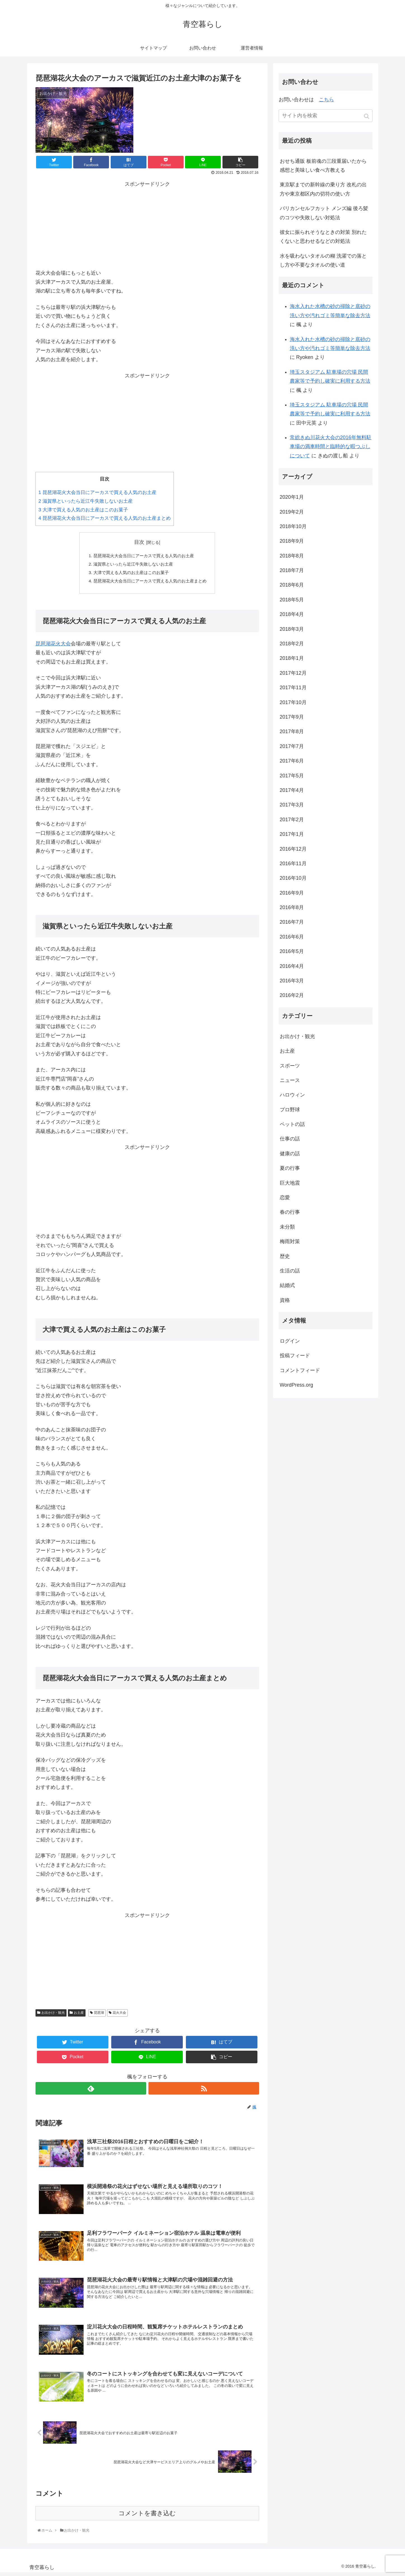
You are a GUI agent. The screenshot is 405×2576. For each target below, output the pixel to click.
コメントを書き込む (147, 2516)
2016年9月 (292, 893)
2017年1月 (292, 834)
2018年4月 (292, 614)
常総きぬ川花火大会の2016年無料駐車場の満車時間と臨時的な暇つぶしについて (330, 446)
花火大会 (119, 2016)
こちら (326, 99)
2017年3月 (292, 805)
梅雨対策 (290, 1241)
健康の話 (290, 1153)
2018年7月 (292, 570)
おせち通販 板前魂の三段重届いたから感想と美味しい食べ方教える (323, 165)
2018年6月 (292, 585)
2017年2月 (292, 819)
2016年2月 (292, 995)
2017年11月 (293, 687)
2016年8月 (292, 907)
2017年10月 (293, 702)
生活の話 (290, 1271)
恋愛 (285, 1197)
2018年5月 (292, 600)
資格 (285, 1300)
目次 (139, 542)
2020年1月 (292, 497)
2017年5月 (292, 775)
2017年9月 (292, 717)
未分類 (287, 1227)
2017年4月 (292, 790)
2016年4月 (292, 966)
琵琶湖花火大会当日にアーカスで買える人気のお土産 (98, 492)
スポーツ (290, 1066)
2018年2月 (292, 643)
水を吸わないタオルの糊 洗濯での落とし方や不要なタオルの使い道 (323, 260)
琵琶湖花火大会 (53, 647)
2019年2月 (292, 512)
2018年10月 (293, 526)
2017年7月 (292, 746)
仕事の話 (290, 1139)
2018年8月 (292, 556)
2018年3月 (292, 629)
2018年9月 (292, 541)
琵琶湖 (99, 2016)
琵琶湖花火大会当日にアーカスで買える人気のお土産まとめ (105, 518)
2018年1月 (292, 658)
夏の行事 (290, 1168)
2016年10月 (293, 878)
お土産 (79, 2016)
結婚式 (287, 1285)
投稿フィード (295, 1355)
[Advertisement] (147, 223)
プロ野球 (290, 1109)
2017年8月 (292, 731)
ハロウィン (292, 1095)
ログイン (290, 1341)
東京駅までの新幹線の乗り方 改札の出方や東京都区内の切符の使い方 (323, 189)
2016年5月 (292, 951)
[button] (367, 116)
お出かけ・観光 (53, 2016)
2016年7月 (292, 922)
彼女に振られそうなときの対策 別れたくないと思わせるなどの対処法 (323, 236)
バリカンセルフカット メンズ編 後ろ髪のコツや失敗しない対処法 (324, 213)
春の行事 (290, 1212)
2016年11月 (293, 863)
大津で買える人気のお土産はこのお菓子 (83, 509)
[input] (326, 115)
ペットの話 (292, 1124)
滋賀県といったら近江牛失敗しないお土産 (86, 501)
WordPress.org (296, 1385)
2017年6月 (292, 761)
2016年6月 (292, 937)
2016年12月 (293, 849)
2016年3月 (292, 981)
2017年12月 (293, 673)
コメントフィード (300, 1370)
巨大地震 (290, 1183)
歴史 (285, 1256)
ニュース (290, 1080)
